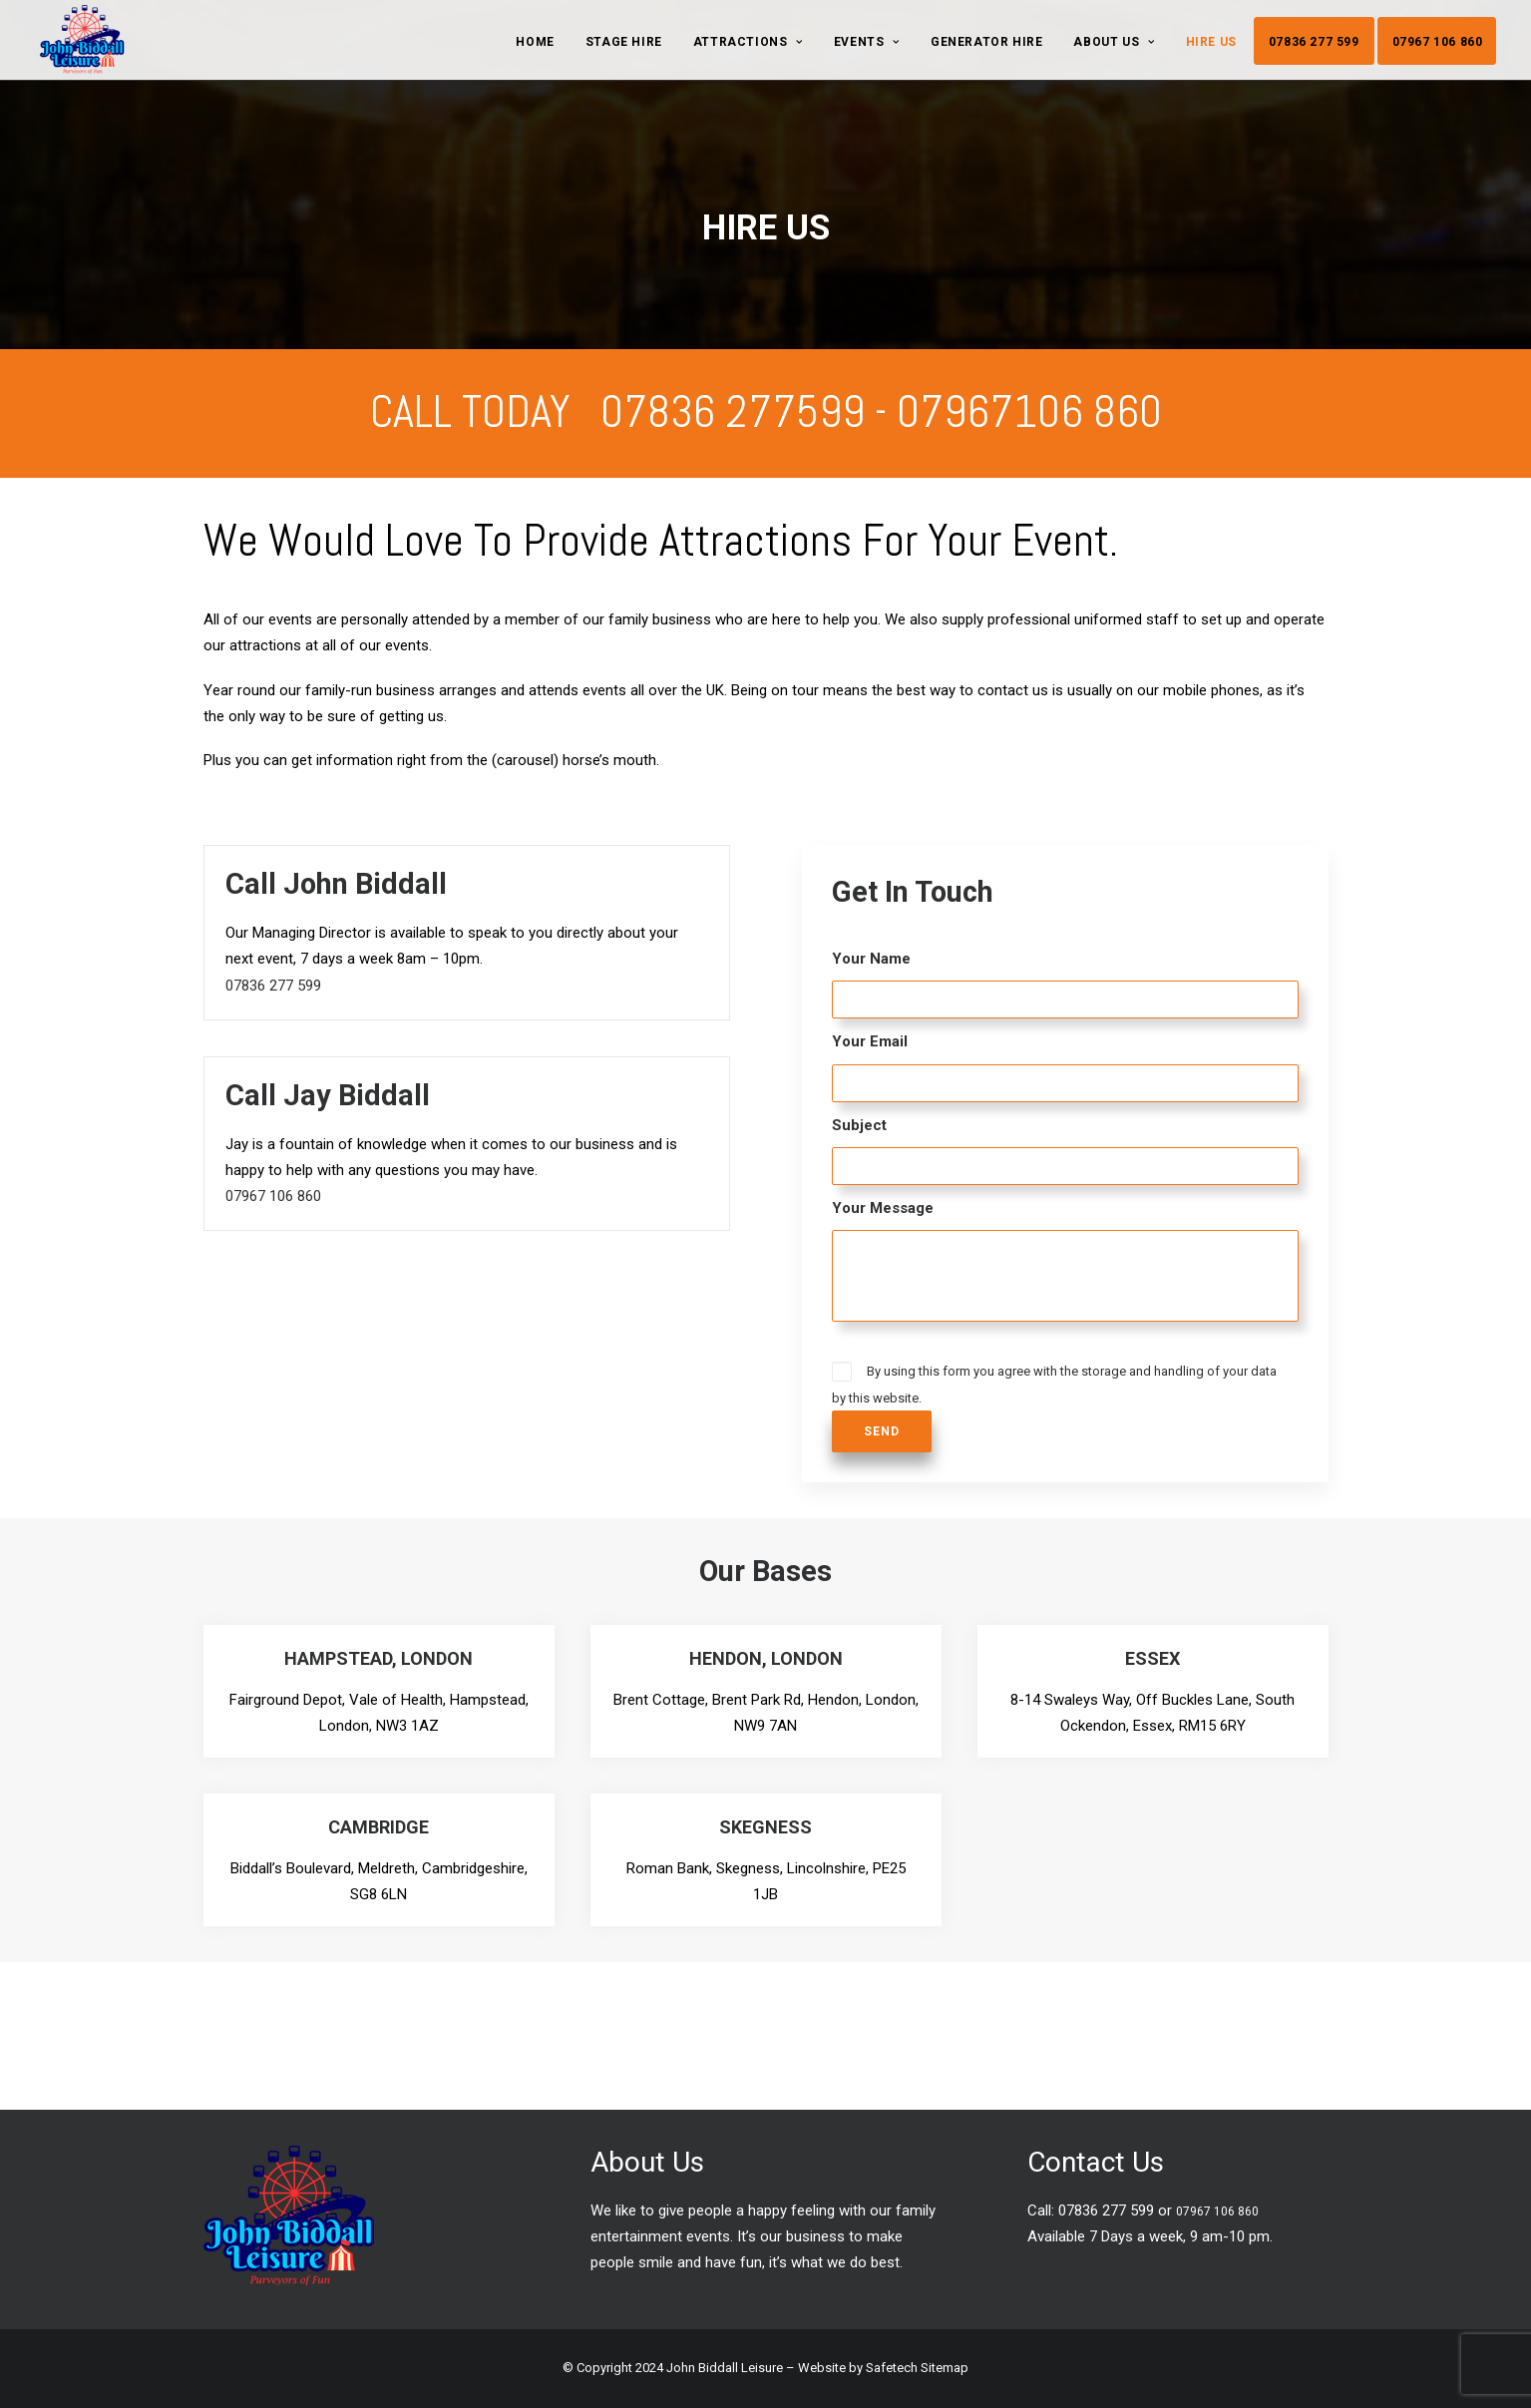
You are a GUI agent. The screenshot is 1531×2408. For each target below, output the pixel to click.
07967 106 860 (1437, 42)
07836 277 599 (1314, 42)
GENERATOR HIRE (986, 42)
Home (535, 42)
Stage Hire (623, 42)
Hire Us (1211, 42)
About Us (1113, 42)
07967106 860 (1029, 411)
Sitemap (944, 2367)
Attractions (748, 42)
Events (867, 42)
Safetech (892, 2367)
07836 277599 (732, 411)
